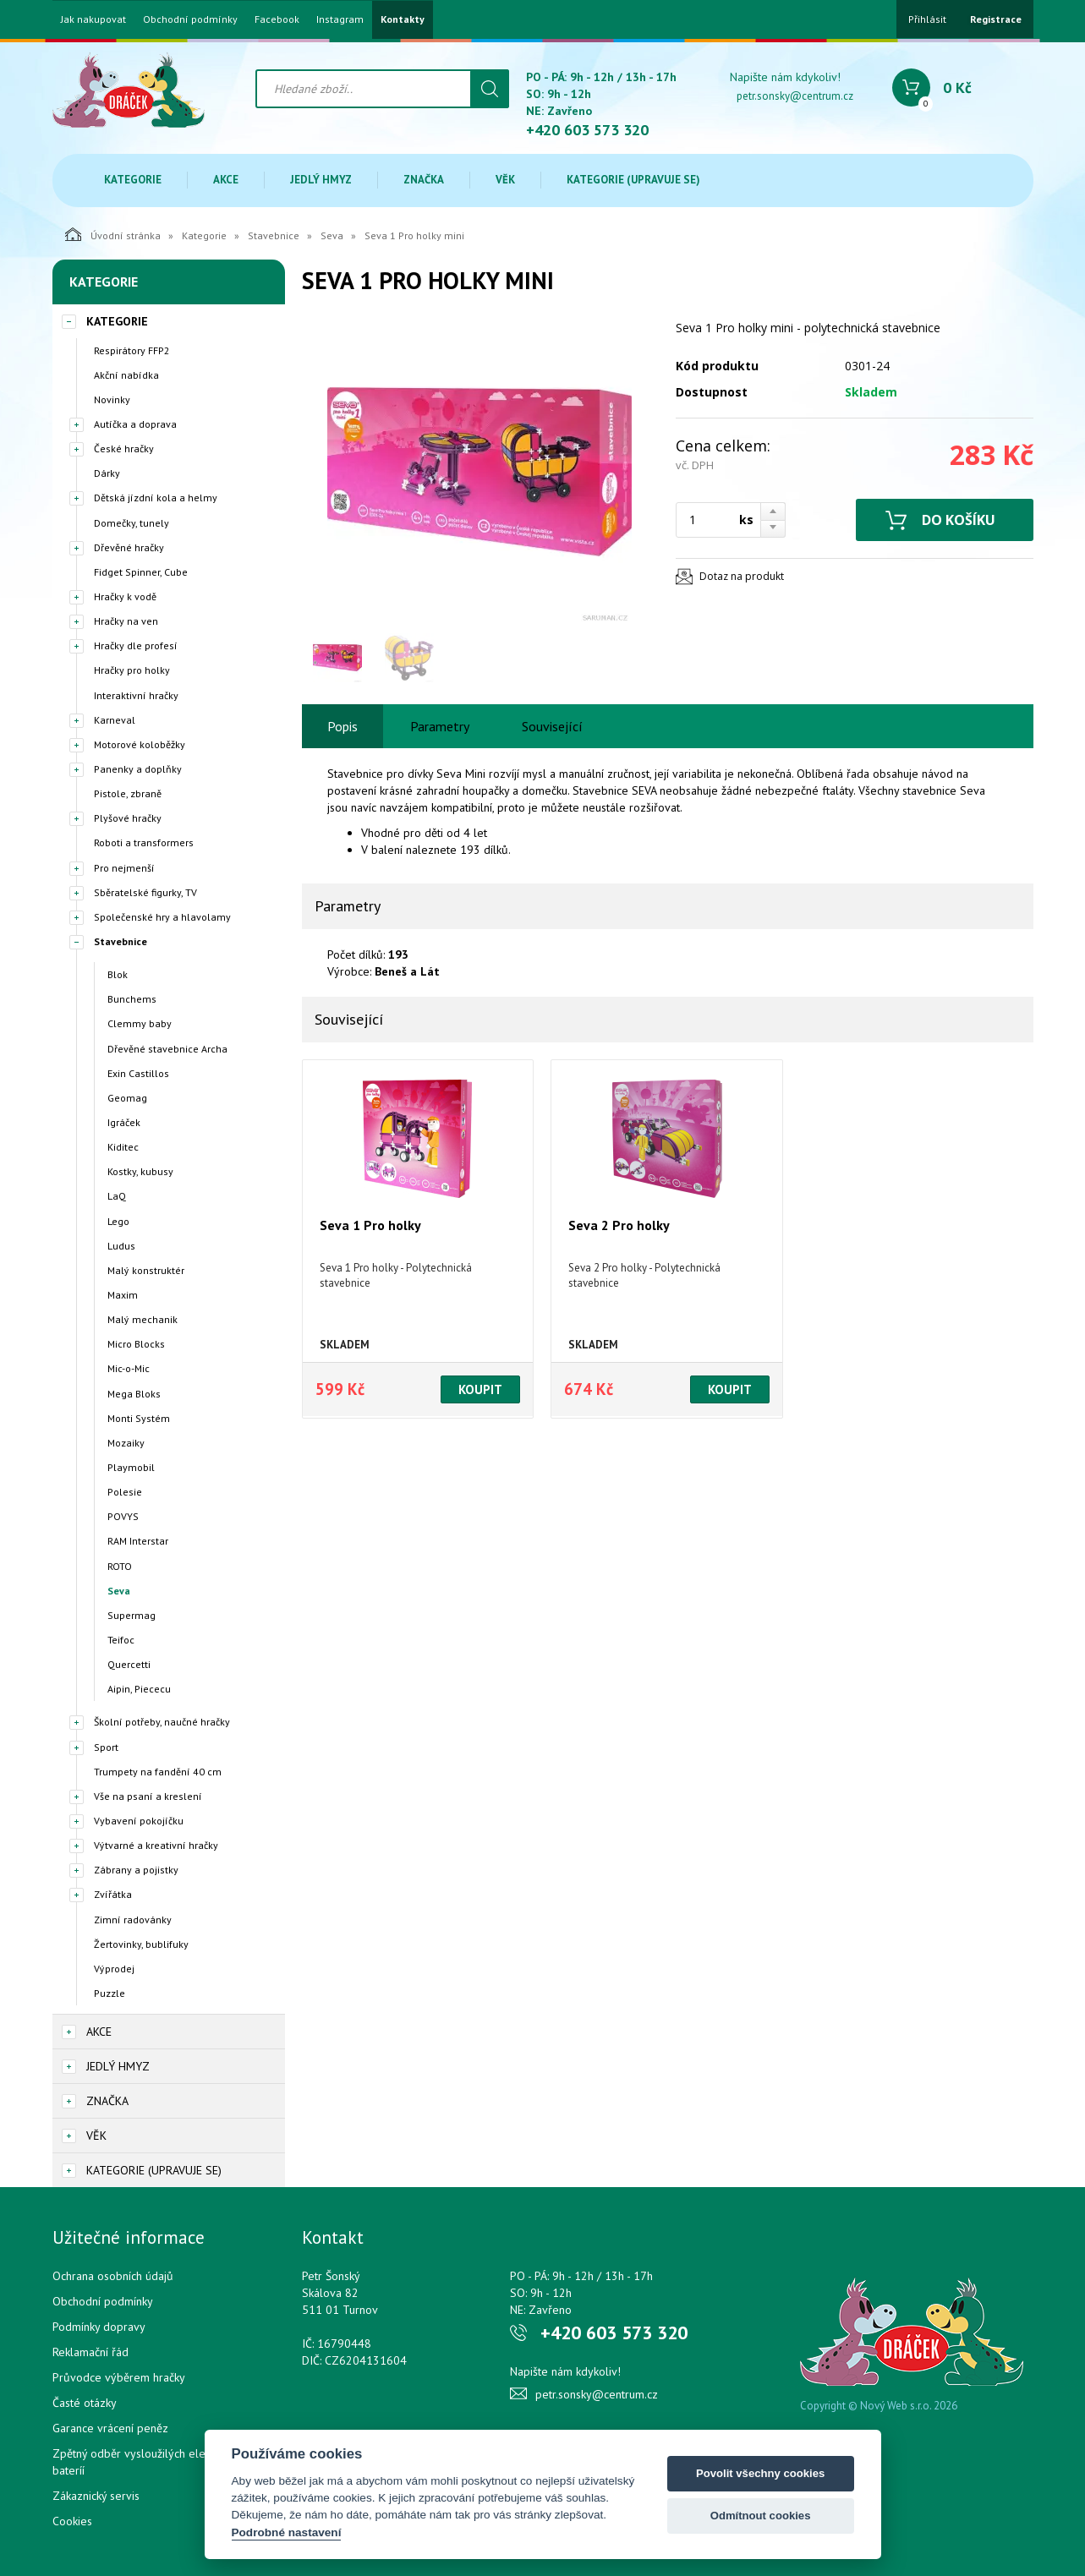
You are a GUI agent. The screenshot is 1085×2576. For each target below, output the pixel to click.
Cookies (72, 2521)
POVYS (123, 1516)
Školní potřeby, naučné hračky (162, 1721)
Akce (225, 179)
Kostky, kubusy (140, 1171)
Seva (332, 235)
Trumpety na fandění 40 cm (158, 1771)
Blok (117, 974)
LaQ (116, 1196)
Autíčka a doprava (135, 424)
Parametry (439, 726)
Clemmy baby (139, 1023)
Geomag (127, 1097)
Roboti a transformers (144, 842)
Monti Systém (138, 1418)
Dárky (107, 473)
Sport (106, 1747)
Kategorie (133, 179)
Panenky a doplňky (138, 769)
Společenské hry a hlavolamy (162, 917)
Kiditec (123, 1146)
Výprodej (114, 1968)
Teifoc (120, 1639)
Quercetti (129, 1664)
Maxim (122, 1294)
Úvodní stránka (113, 234)
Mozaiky (126, 1442)
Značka (423, 179)
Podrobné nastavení (287, 2532)
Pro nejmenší (124, 867)
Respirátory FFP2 (132, 350)
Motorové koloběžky (139, 744)
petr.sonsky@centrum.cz (795, 96)
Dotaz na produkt (741, 576)
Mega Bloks (134, 1393)
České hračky (124, 448)
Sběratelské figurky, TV (145, 892)
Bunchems (131, 999)
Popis (342, 726)
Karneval (114, 720)
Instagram (340, 19)
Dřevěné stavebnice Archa (167, 1048)
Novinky (112, 399)
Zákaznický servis (96, 2495)
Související (552, 726)
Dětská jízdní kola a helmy (155, 497)
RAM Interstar (137, 1540)
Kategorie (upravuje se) (633, 179)
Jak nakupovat (93, 19)
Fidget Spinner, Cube (141, 572)
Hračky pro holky (132, 670)
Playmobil (131, 1467)
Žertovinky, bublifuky (141, 1944)
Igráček (123, 1122)
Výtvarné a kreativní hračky (156, 1845)
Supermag (131, 1615)
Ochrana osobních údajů (112, 2275)
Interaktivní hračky (136, 695)
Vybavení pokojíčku (139, 1820)
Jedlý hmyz (321, 179)
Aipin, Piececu (139, 1688)
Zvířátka (113, 1894)
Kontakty (403, 19)
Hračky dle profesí (136, 645)
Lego (118, 1221)
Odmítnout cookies (760, 2515)
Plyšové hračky (128, 818)
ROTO (119, 1566)
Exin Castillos (138, 1073)
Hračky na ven (126, 621)
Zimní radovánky (133, 1919)
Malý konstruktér (145, 1270)
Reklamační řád (90, 2352)
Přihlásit (927, 19)
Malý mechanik (142, 1319)
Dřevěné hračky (129, 547)
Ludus (121, 1245)
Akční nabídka (126, 375)
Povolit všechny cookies (760, 2473)
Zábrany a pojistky (136, 1869)
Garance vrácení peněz (110, 2428)
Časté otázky (84, 2402)
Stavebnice (273, 235)
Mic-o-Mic (128, 1368)
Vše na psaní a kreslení (148, 1796)
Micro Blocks (136, 1343)
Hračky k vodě (125, 596)
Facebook (277, 19)
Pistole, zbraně (128, 793)
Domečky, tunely (131, 523)
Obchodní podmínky (190, 19)
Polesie (124, 1491)
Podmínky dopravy (98, 2326)
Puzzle (109, 1993)
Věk (505, 179)
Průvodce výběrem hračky (118, 2377)
